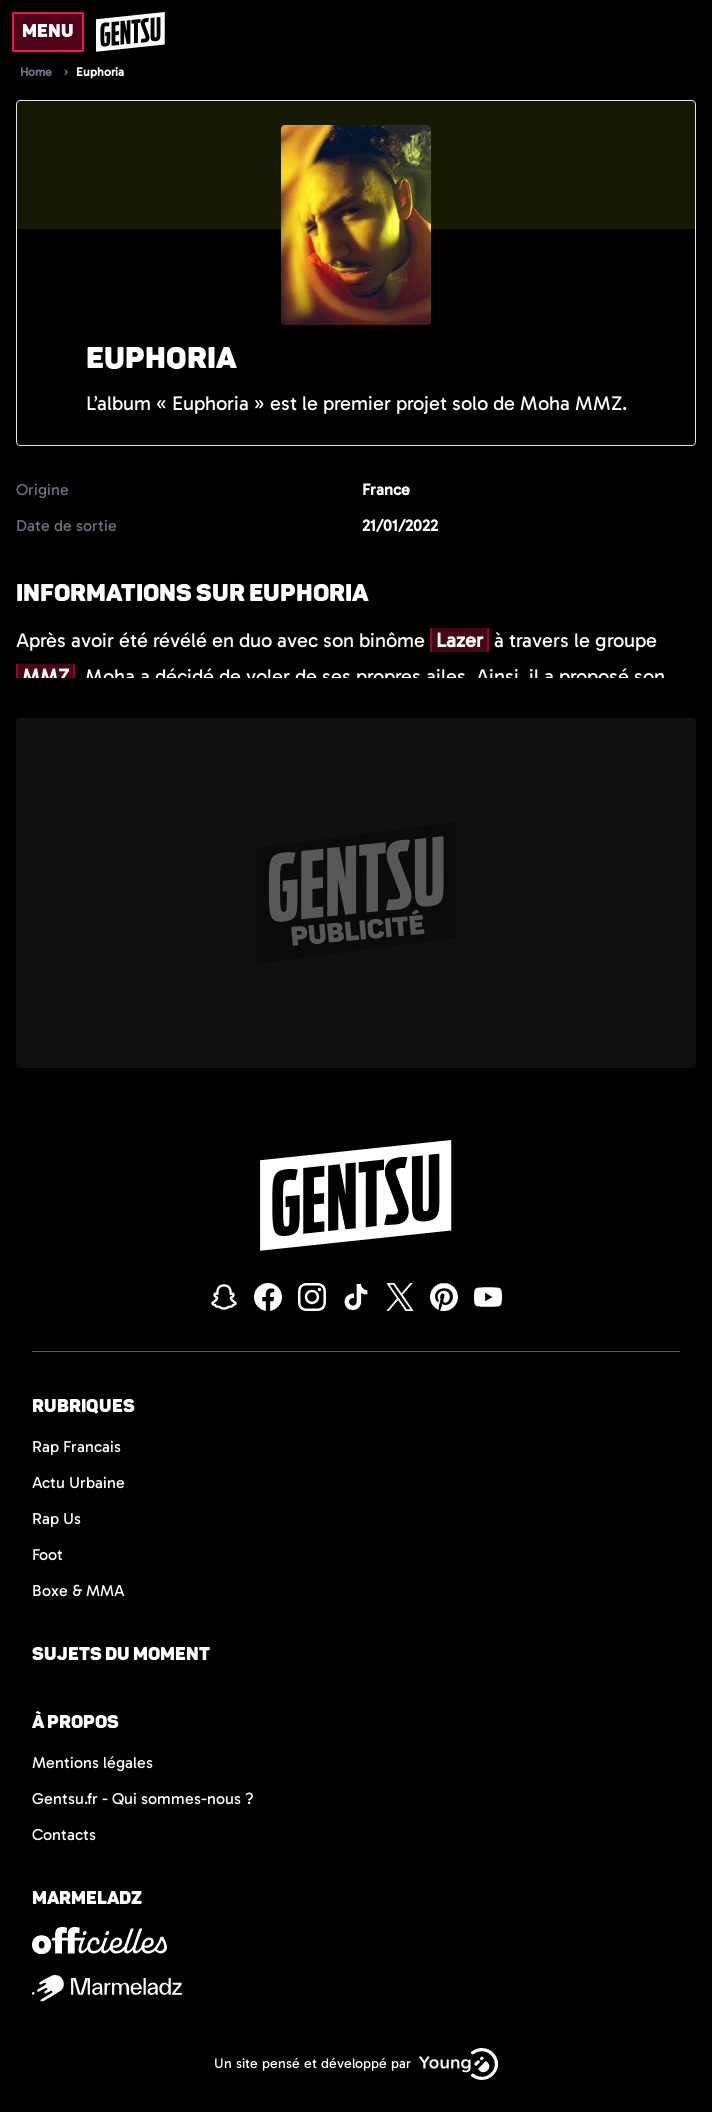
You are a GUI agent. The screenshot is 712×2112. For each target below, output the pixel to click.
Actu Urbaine (78, 1482)
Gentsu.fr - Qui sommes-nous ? (143, 1798)
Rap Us (56, 1518)
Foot (47, 1554)
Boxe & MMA (78, 1590)
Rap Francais (76, 1446)
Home (36, 72)
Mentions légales (92, 1762)
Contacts (64, 1834)
